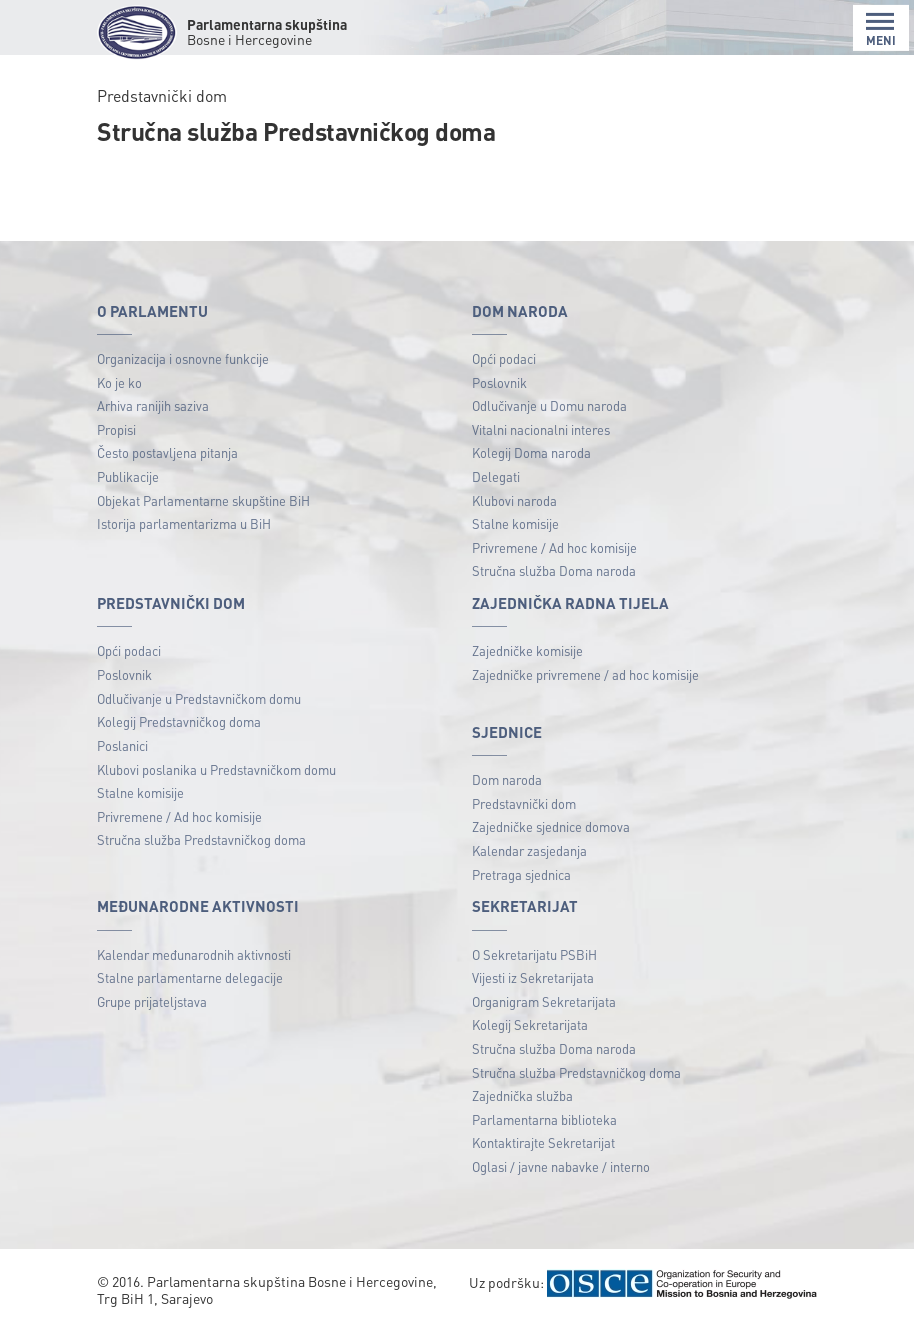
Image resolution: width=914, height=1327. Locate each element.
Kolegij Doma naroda (531, 452)
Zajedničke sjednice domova (551, 826)
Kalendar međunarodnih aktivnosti (194, 954)
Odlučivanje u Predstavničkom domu (199, 698)
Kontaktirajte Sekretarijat (543, 1142)
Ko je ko (119, 382)
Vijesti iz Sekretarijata (533, 977)
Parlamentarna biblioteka (544, 1119)
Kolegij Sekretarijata (530, 1024)
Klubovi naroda (514, 500)
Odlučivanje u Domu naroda (549, 405)
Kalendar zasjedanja (529, 850)
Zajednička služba (522, 1095)
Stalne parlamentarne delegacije (190, 977)
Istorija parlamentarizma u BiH (184, 523)
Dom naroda (507, 779)
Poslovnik (499, 382)
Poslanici (122, 745)
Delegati (496, 476)
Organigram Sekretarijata (544, 1001)
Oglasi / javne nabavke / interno (561, 1166)
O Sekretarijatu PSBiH (534, 954)
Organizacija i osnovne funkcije (183, 358)
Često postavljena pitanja (167, 452)
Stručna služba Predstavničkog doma (201, 839)
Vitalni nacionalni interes (541, 429)
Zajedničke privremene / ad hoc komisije (585, 674)
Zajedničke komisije (527, 650)
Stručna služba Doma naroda (554, 570)
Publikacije (128, 476)
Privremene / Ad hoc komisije (554, 547)
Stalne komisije (515, 523)
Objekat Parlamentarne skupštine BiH (203, 500)
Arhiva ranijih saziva (153, 405)
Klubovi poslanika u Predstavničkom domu (216, 769)
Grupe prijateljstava (152, 1001)
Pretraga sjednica (521, 874)
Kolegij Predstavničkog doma (179, 721)
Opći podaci (504, 358)
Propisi (116, 429)
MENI (881, 29)
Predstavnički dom (524, 803)
